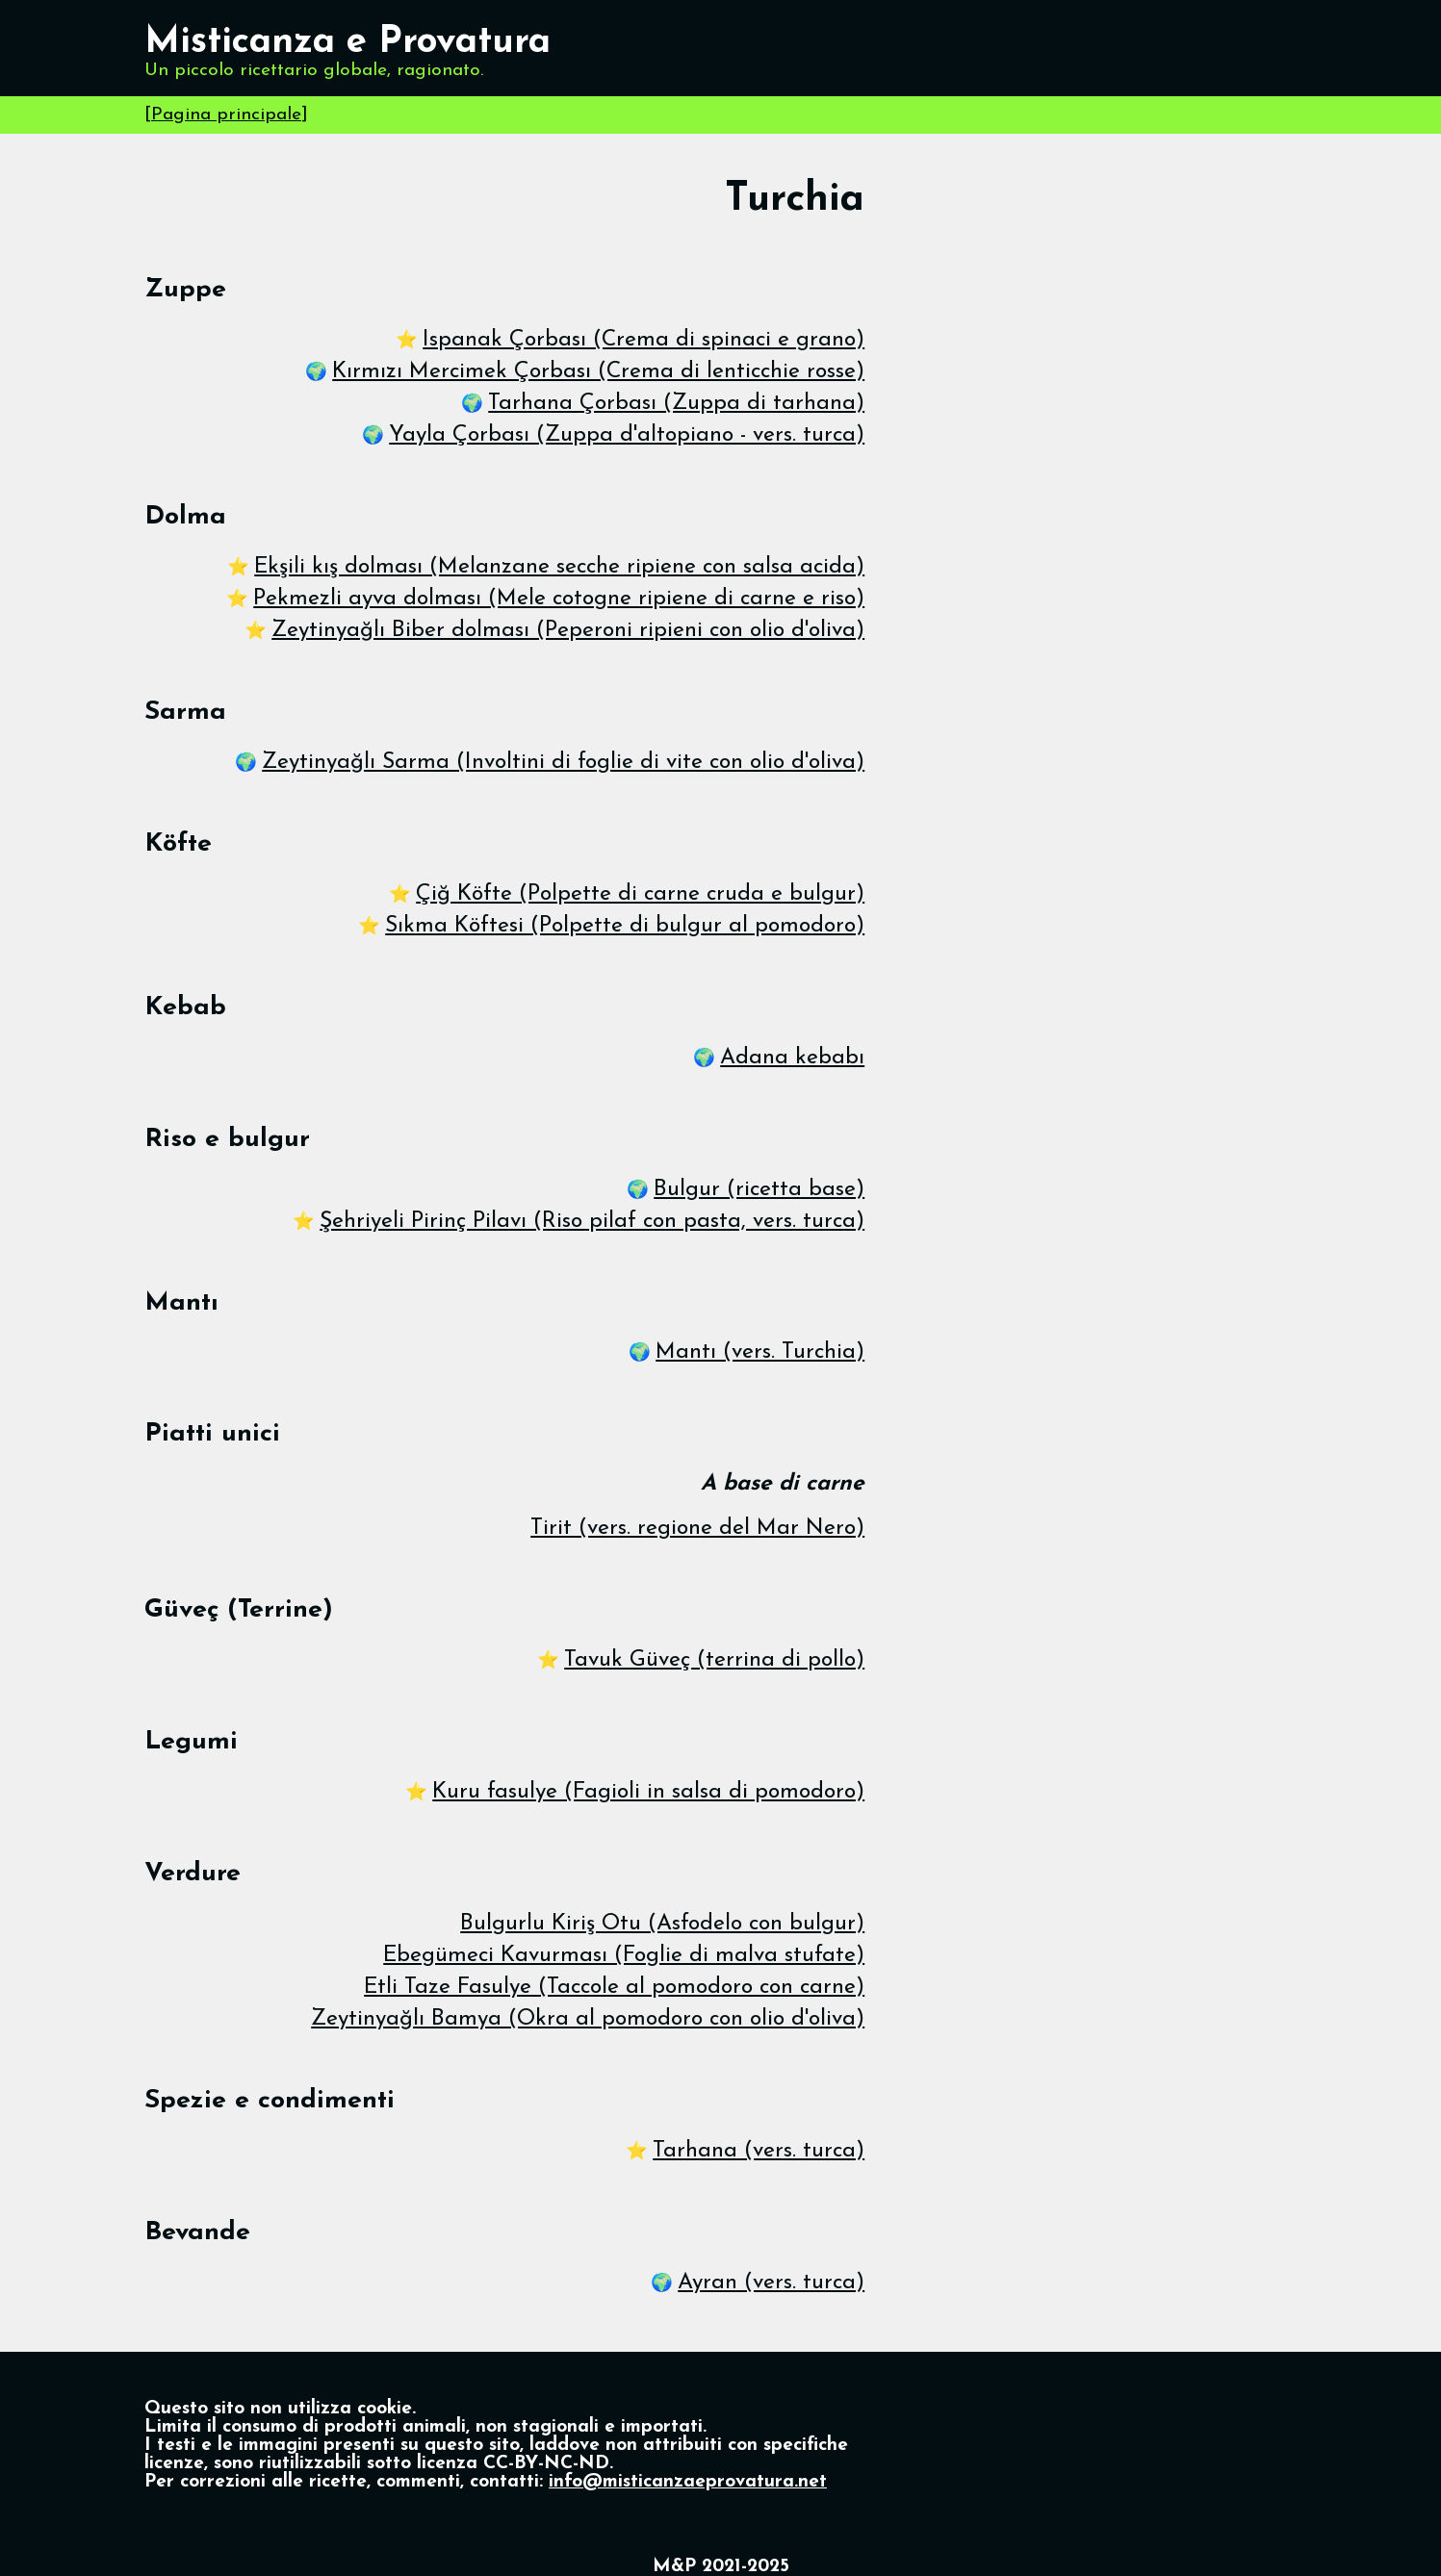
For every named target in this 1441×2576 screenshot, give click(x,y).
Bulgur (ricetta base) (759, 1190)
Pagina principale (226, 115)
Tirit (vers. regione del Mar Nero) (697, 1529)
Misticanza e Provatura (347, 43)
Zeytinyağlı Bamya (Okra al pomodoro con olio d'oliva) (587, 2019)
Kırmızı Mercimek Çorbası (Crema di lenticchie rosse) (598, 372)
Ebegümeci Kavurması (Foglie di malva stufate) (623, 1956)
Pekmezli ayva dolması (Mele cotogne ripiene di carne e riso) (558, 599)
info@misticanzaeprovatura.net (688, 2482)
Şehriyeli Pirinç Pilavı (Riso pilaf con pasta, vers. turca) (592, 1222)
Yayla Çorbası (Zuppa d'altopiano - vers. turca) (626, 435)
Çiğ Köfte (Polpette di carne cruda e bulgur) (640, 894)
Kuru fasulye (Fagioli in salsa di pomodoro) (648, 1792)
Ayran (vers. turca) (771, 2283)
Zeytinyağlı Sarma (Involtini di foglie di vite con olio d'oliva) (563, 763)
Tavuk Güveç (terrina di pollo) (714, 1660)
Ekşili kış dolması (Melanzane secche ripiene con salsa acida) (559, 567)
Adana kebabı (792, 1058)
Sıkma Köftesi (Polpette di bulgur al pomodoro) (624, 926)
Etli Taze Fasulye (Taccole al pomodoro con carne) (614, 1988)
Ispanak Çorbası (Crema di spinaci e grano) (643, 340)
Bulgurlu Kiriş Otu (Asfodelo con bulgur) (662, 1924)
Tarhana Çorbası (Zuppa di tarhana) (676, 404)
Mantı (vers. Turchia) (760, 1352)
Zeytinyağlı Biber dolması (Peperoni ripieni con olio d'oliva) (567, 631)
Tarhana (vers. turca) (758, 2151)
